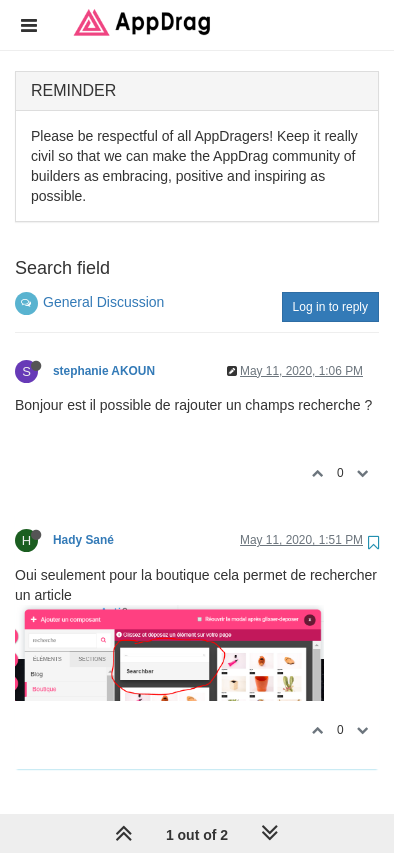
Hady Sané (83, 540)
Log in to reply (330, 307)
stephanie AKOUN (104, 371)
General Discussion (103, 302)
